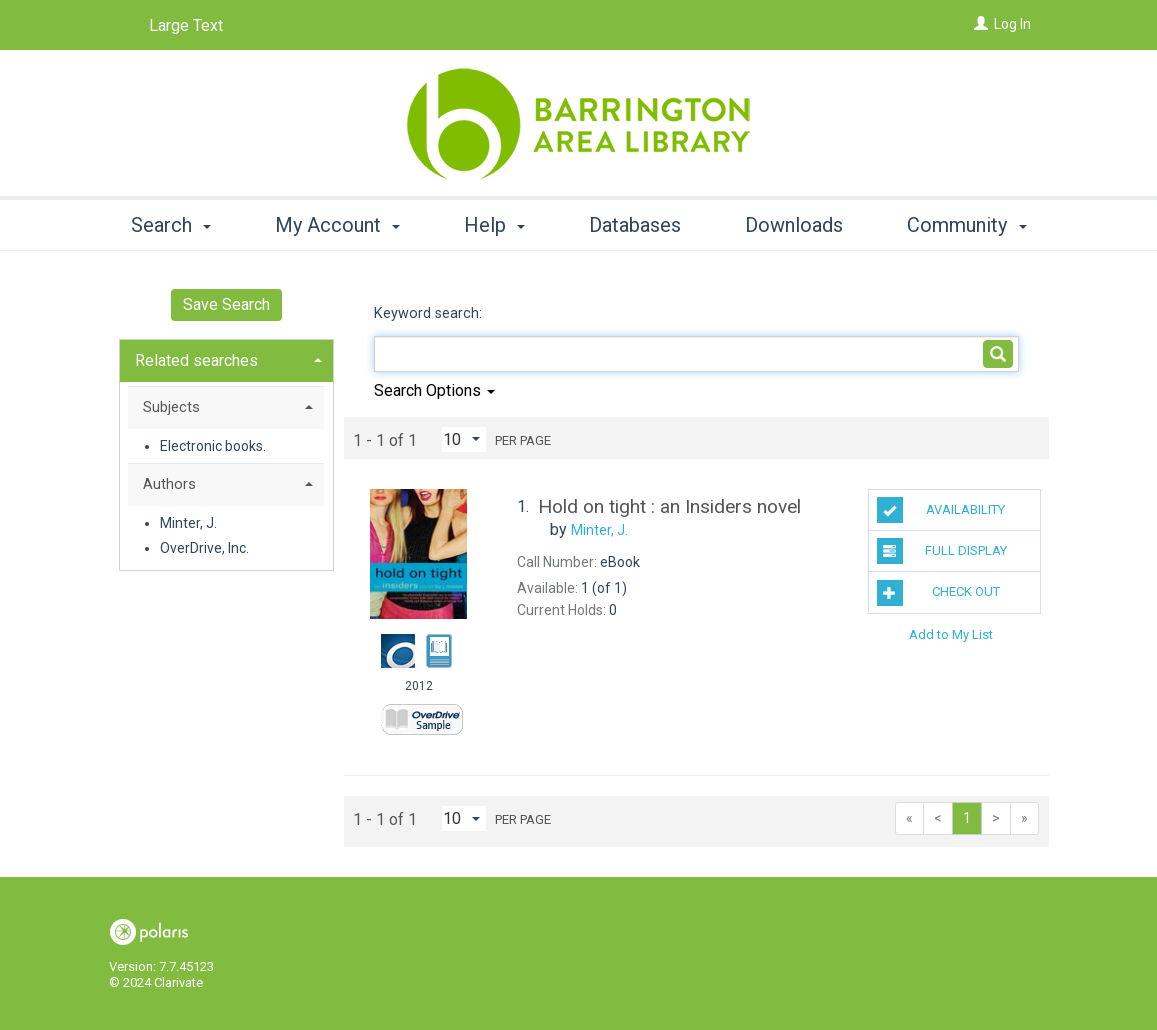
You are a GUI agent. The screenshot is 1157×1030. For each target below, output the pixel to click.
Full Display (942, 551)
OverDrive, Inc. (204, 548)
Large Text (186, 25)
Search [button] (171, 225)
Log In (1012, 24)
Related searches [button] (196, 360)
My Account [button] (337, 225)
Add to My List (951, 634)
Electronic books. (213, 446)
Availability (941, 510)
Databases (635, 225)
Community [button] (966, 225)
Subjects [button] (171, 407)
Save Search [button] (226, 304)
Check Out (938, 593)
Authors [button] (169, 484)
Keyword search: (430, 313)
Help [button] (494, 225)
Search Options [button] (434, 390)
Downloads (794, 225)
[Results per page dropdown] (464, 439)
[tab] (226, 358)
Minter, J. (188, 523)
